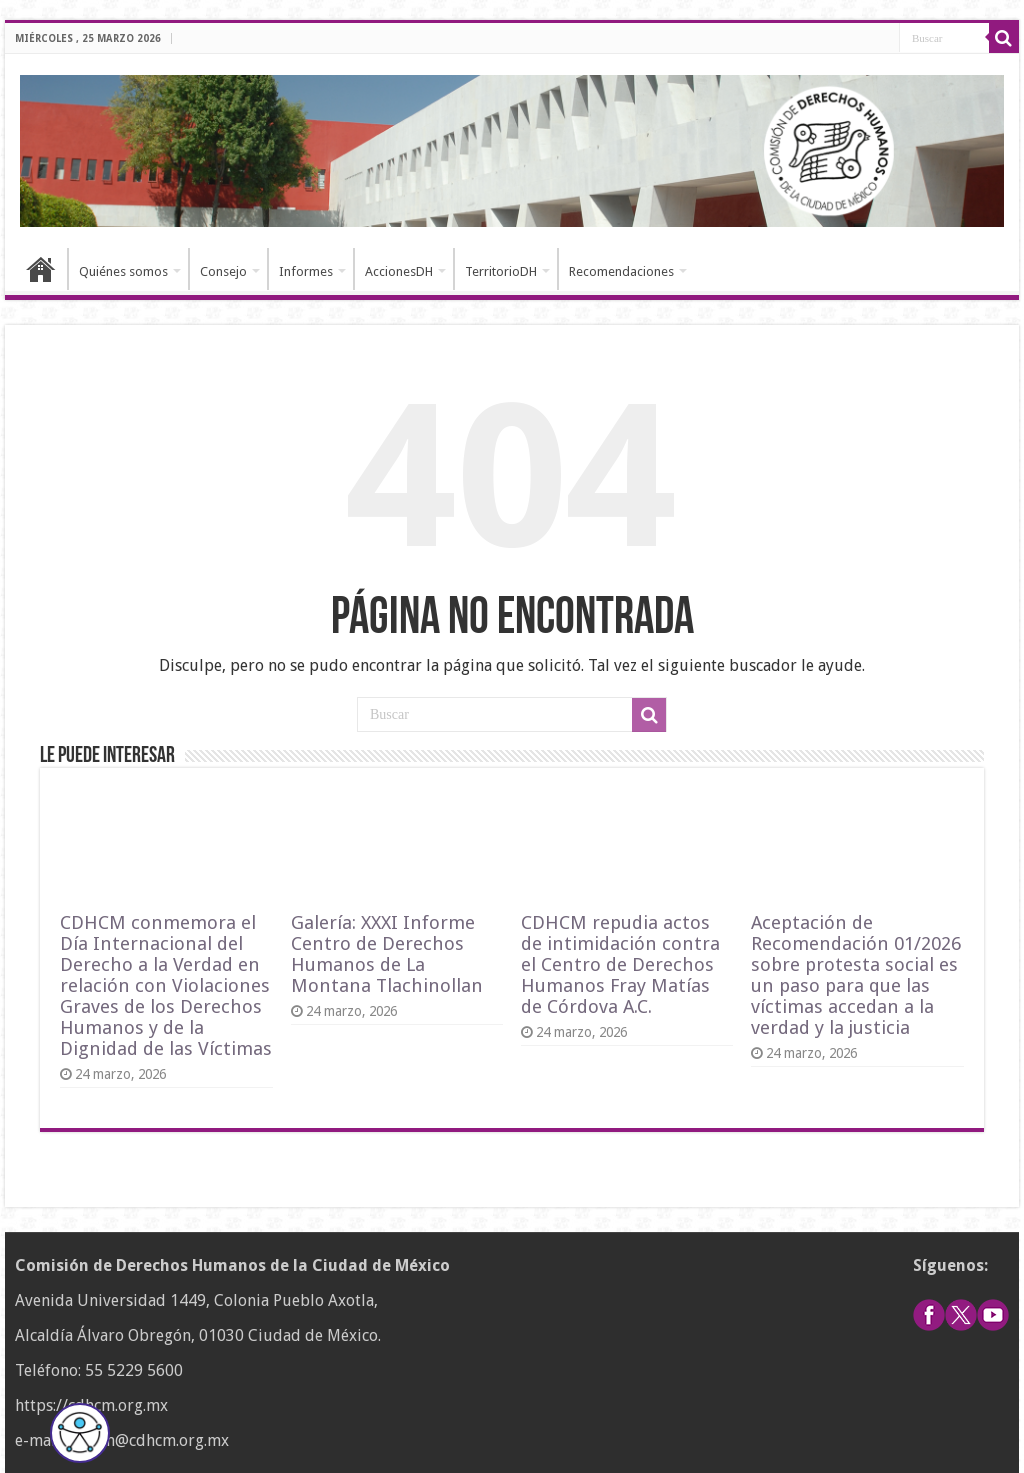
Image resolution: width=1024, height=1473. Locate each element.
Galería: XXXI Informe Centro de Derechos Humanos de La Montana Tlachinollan (387, 954)
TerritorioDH (501, 271)
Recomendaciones (621, 271)
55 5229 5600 (134, 1370)
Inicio (41, 269)
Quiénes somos (123, 271)
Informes (306, 271)
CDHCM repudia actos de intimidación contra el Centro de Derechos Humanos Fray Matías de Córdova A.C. (620, 964)
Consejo (223, 271)
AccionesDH (399, 271)
